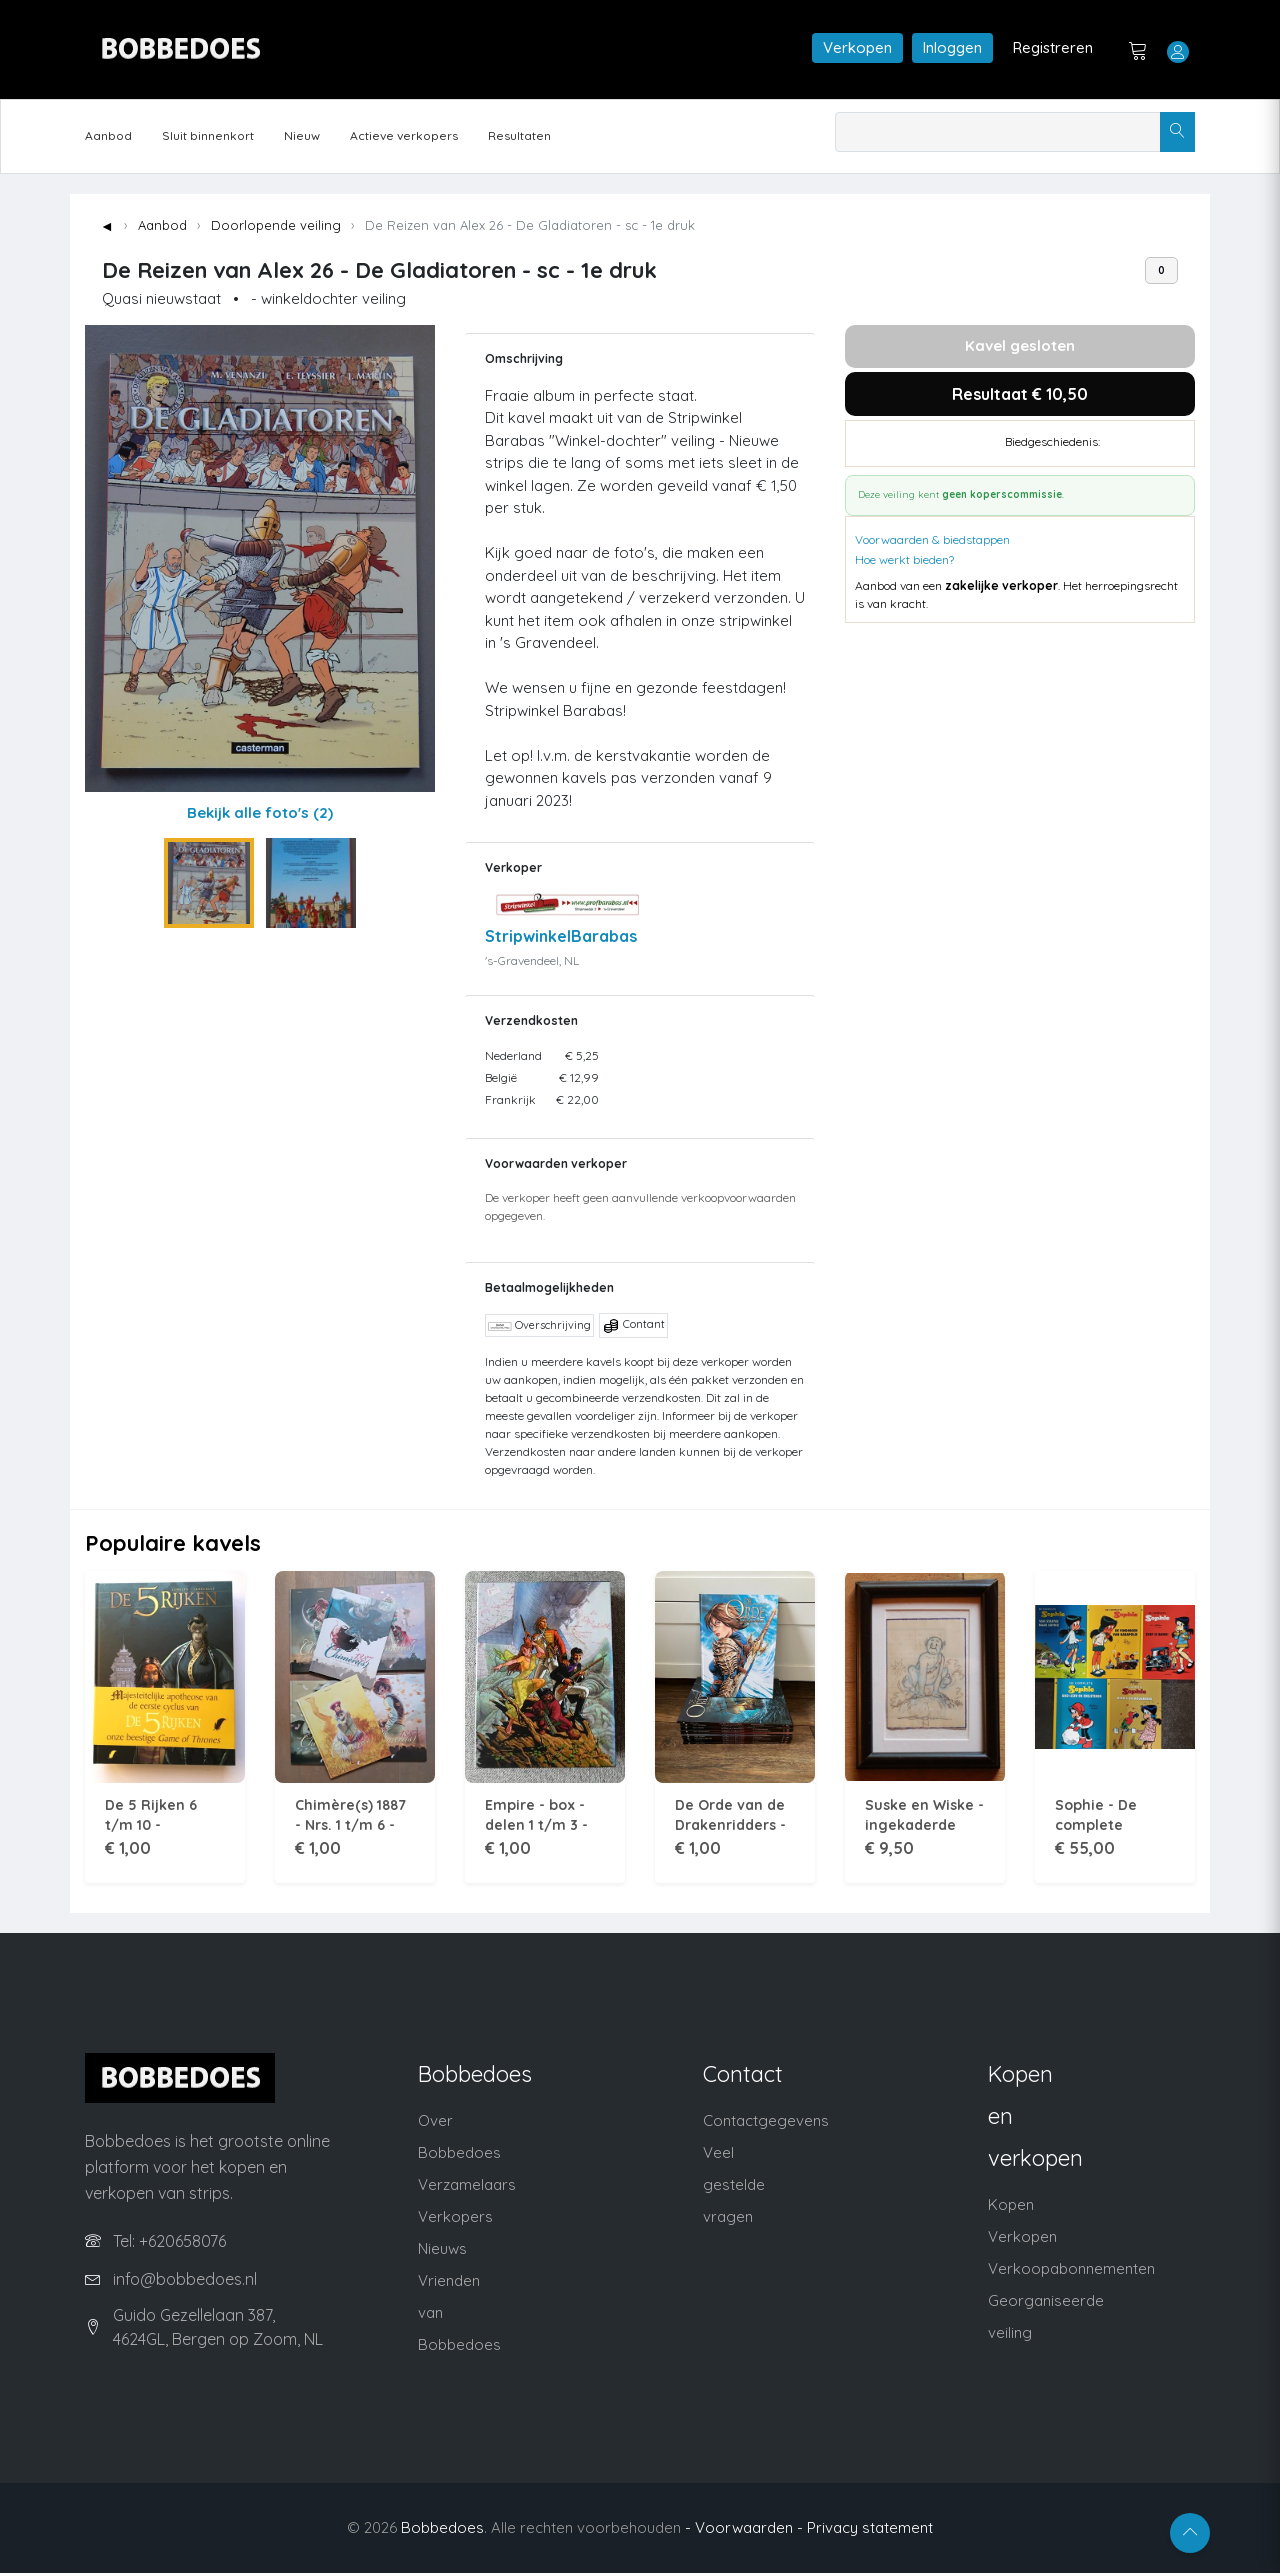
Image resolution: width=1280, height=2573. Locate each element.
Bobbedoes (442, 2527)
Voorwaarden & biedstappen (932, 539)
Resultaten (519, 135)
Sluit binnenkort (208, 135)
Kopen (1011, 2204)
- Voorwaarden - (744, 2527)
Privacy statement (870, 2527)
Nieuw (302, 135)
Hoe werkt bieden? (904, 559)
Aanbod (108, 135)
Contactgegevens (766, 2120)
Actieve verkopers (404, 135)
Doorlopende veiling (276, 225)
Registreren (1053, 47)
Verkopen (857, 47)
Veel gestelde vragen (734, 2184)
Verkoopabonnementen (1071, 2268)
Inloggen (952, 47)
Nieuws (442, 2248)
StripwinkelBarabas (561, 936)
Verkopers (455, 2216)
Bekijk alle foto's (260, 812)
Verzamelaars (467, 2184)
